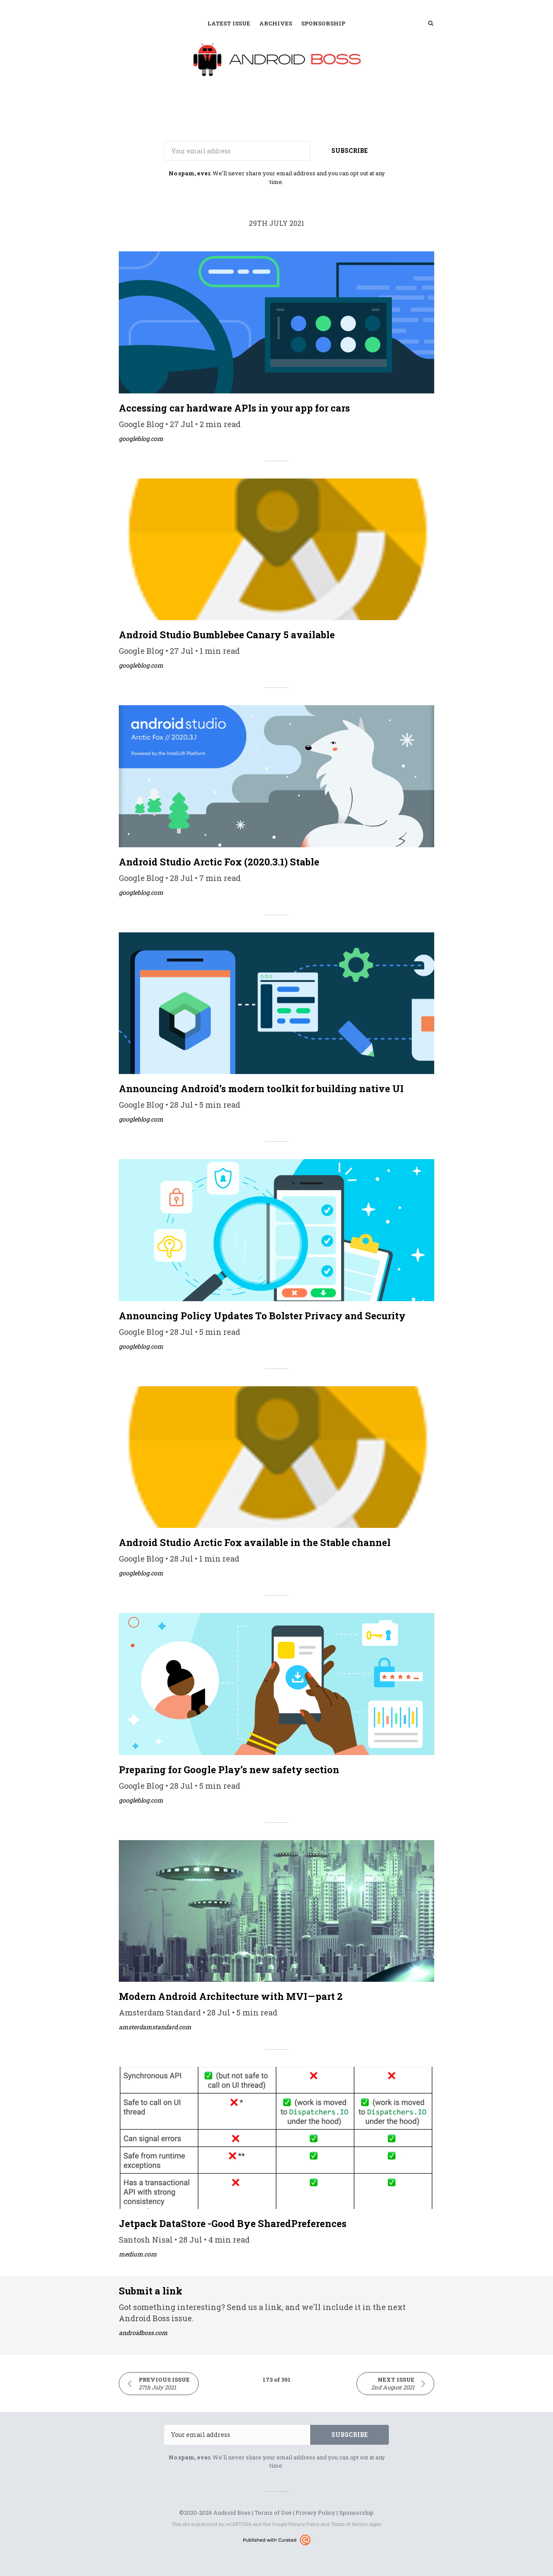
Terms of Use (273, 2512)
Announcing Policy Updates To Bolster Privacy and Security (262, 1315)
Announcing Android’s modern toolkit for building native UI (261, 1088)
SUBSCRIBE (349, 150)
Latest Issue (228, 23)
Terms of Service (349, 2524)
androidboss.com (143, 2333)
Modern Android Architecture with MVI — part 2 (231, 1996)
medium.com (138, 2254)
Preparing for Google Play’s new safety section (229, 1769)
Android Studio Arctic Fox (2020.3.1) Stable (219, 861)
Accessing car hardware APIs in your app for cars (234, 408)
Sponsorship (323, 23)
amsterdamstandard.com (155, 2027)
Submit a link (150, 2290)
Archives (275, 23)
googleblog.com (141, 438)
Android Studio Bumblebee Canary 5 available (227, 634)
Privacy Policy (315, 2512)
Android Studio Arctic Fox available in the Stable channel (255, 1542)
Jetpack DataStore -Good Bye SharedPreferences (232, 2223)
